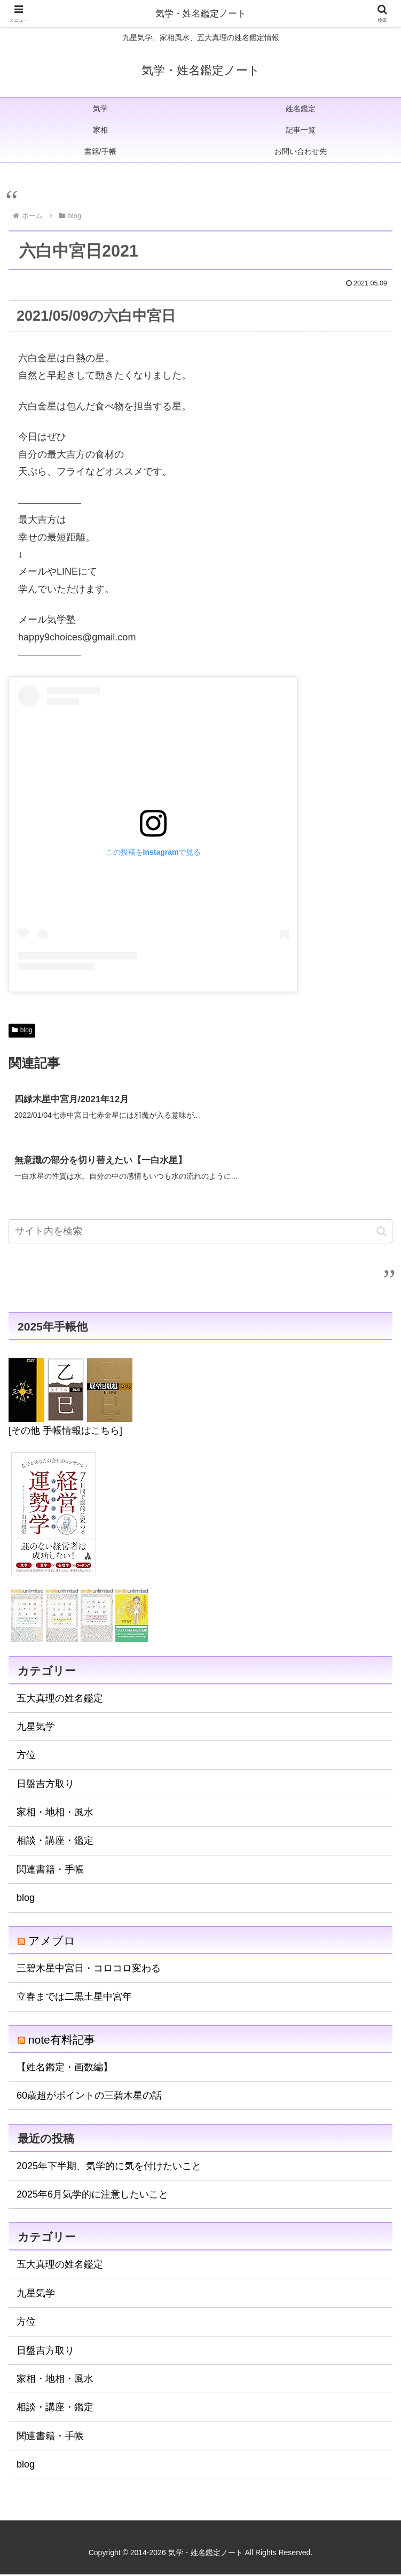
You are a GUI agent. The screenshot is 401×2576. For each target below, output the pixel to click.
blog (22, 1030)
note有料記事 (61, 2041)
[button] (381, 1233)
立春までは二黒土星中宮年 (74, 1998)
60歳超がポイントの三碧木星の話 (89, 2097)
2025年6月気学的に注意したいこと (92, 2196)
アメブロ (51, 1942)
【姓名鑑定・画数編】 (65, 2068)
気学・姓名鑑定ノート (201, 13)
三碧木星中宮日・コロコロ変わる (89, 1969)
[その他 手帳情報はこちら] (65, 1432)
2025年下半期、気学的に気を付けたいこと (109, 2167)
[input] (200, 1233)
